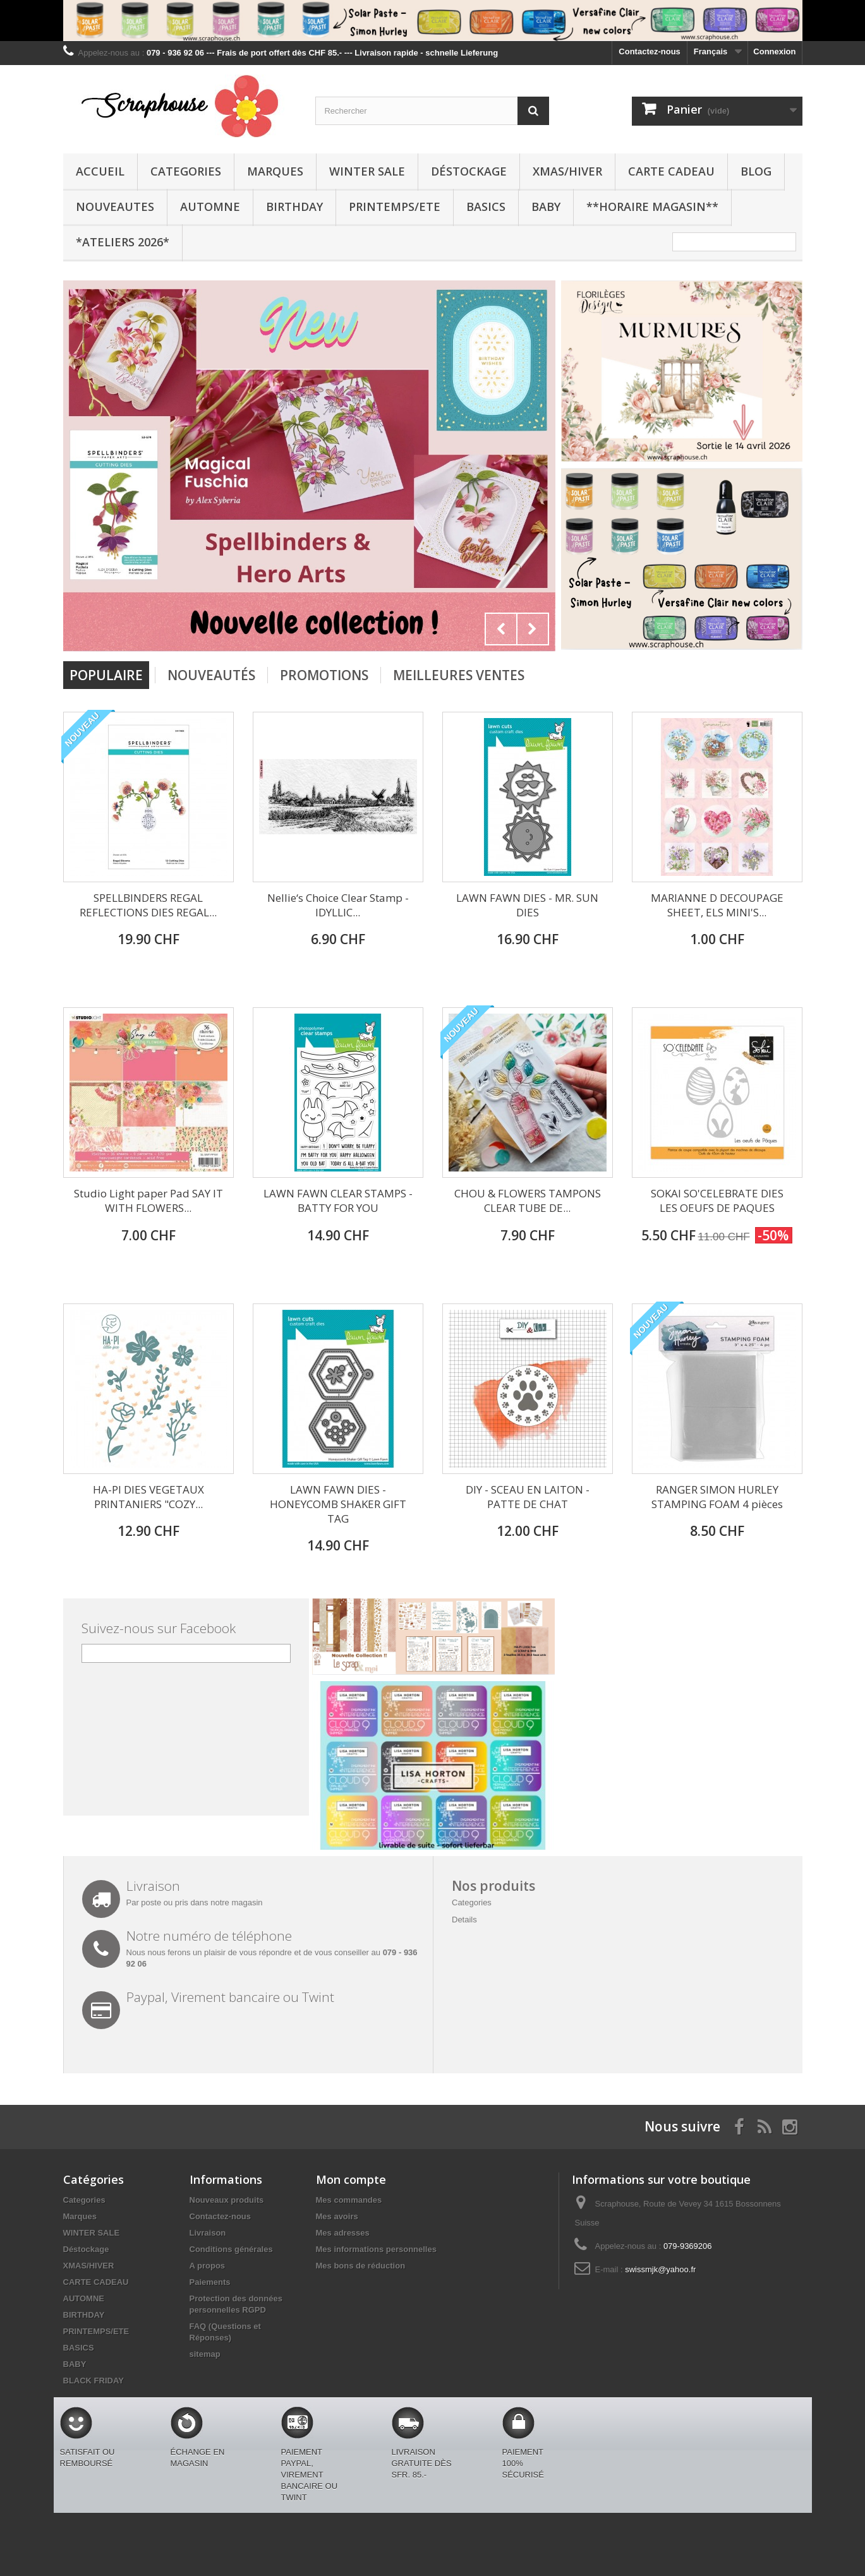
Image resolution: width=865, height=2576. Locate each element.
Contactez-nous (650, 51)
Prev (501, 629)
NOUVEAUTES (115, 206)
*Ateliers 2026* (122, 241)
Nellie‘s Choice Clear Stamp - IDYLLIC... (338, 905)
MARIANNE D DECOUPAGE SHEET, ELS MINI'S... (717, 905)
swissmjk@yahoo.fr (660, 2269)
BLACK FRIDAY (93, 2380)
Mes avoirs (337, 2216)
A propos (208, 2265)
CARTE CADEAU (671, 171)
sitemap (205, 2354)
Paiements (210, 2282)
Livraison (208, 2233)
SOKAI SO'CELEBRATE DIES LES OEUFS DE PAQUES (717, 1200)
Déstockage (469, 171)
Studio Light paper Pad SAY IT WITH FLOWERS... (148, 1200)
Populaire (106, 675)
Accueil (100, 171)
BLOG (756, 171)
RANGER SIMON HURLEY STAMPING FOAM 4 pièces (717, 1496)
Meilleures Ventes (458, 675)
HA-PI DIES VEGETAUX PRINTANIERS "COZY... (148, 1496)
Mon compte (351, 2179)
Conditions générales (231, 2249)
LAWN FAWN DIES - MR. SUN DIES (527, 905)
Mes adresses (343, 2233)
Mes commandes (349, 2200)
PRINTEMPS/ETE (394, 206)
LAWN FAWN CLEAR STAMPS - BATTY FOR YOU (338, 1200)
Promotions (324, 675)
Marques (275, 171)
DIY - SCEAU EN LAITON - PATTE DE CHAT (528, 1496)
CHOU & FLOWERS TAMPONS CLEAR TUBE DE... (527, 1200)
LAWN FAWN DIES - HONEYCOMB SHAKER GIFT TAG (338, 1504)
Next (532, 629)
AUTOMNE (210, 206)
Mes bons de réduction (361, 2265)
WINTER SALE (367, 171)
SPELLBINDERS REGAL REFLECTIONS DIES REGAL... (148, 905)
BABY (545, 206)
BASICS (485, 206)
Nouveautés (211, 675)
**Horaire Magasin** (652, 206)
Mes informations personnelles (376, 2249)
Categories (185, 171)
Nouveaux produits (227, 2200)
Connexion (774, 51)
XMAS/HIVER (567, 171)
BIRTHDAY (294, 206)
